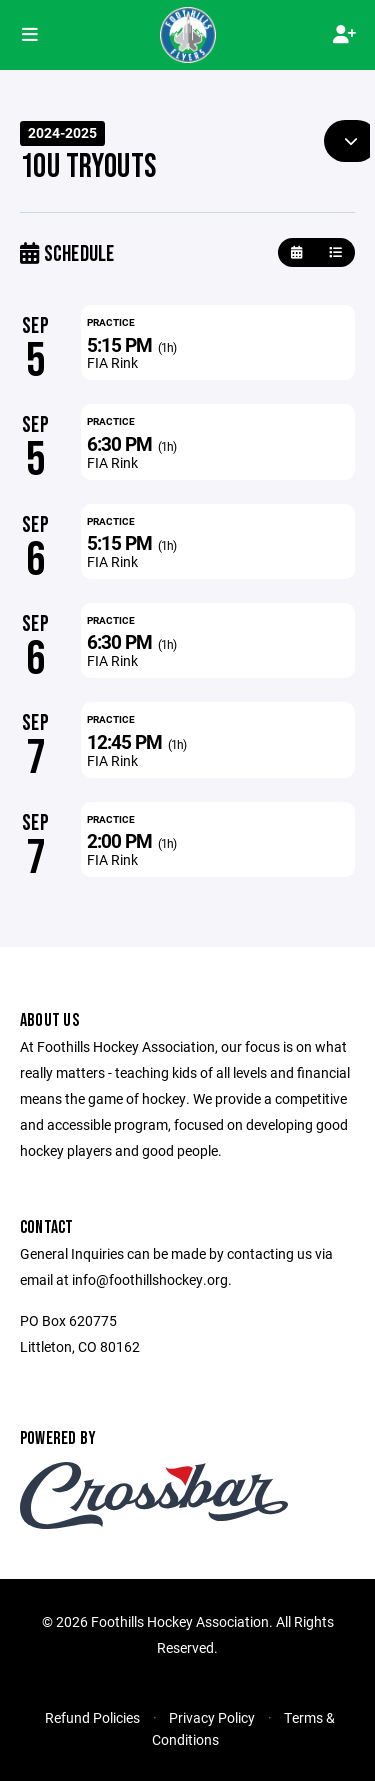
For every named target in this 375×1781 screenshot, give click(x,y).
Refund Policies (92, 1717)
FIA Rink (112, 362)
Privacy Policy (212, 1717)
